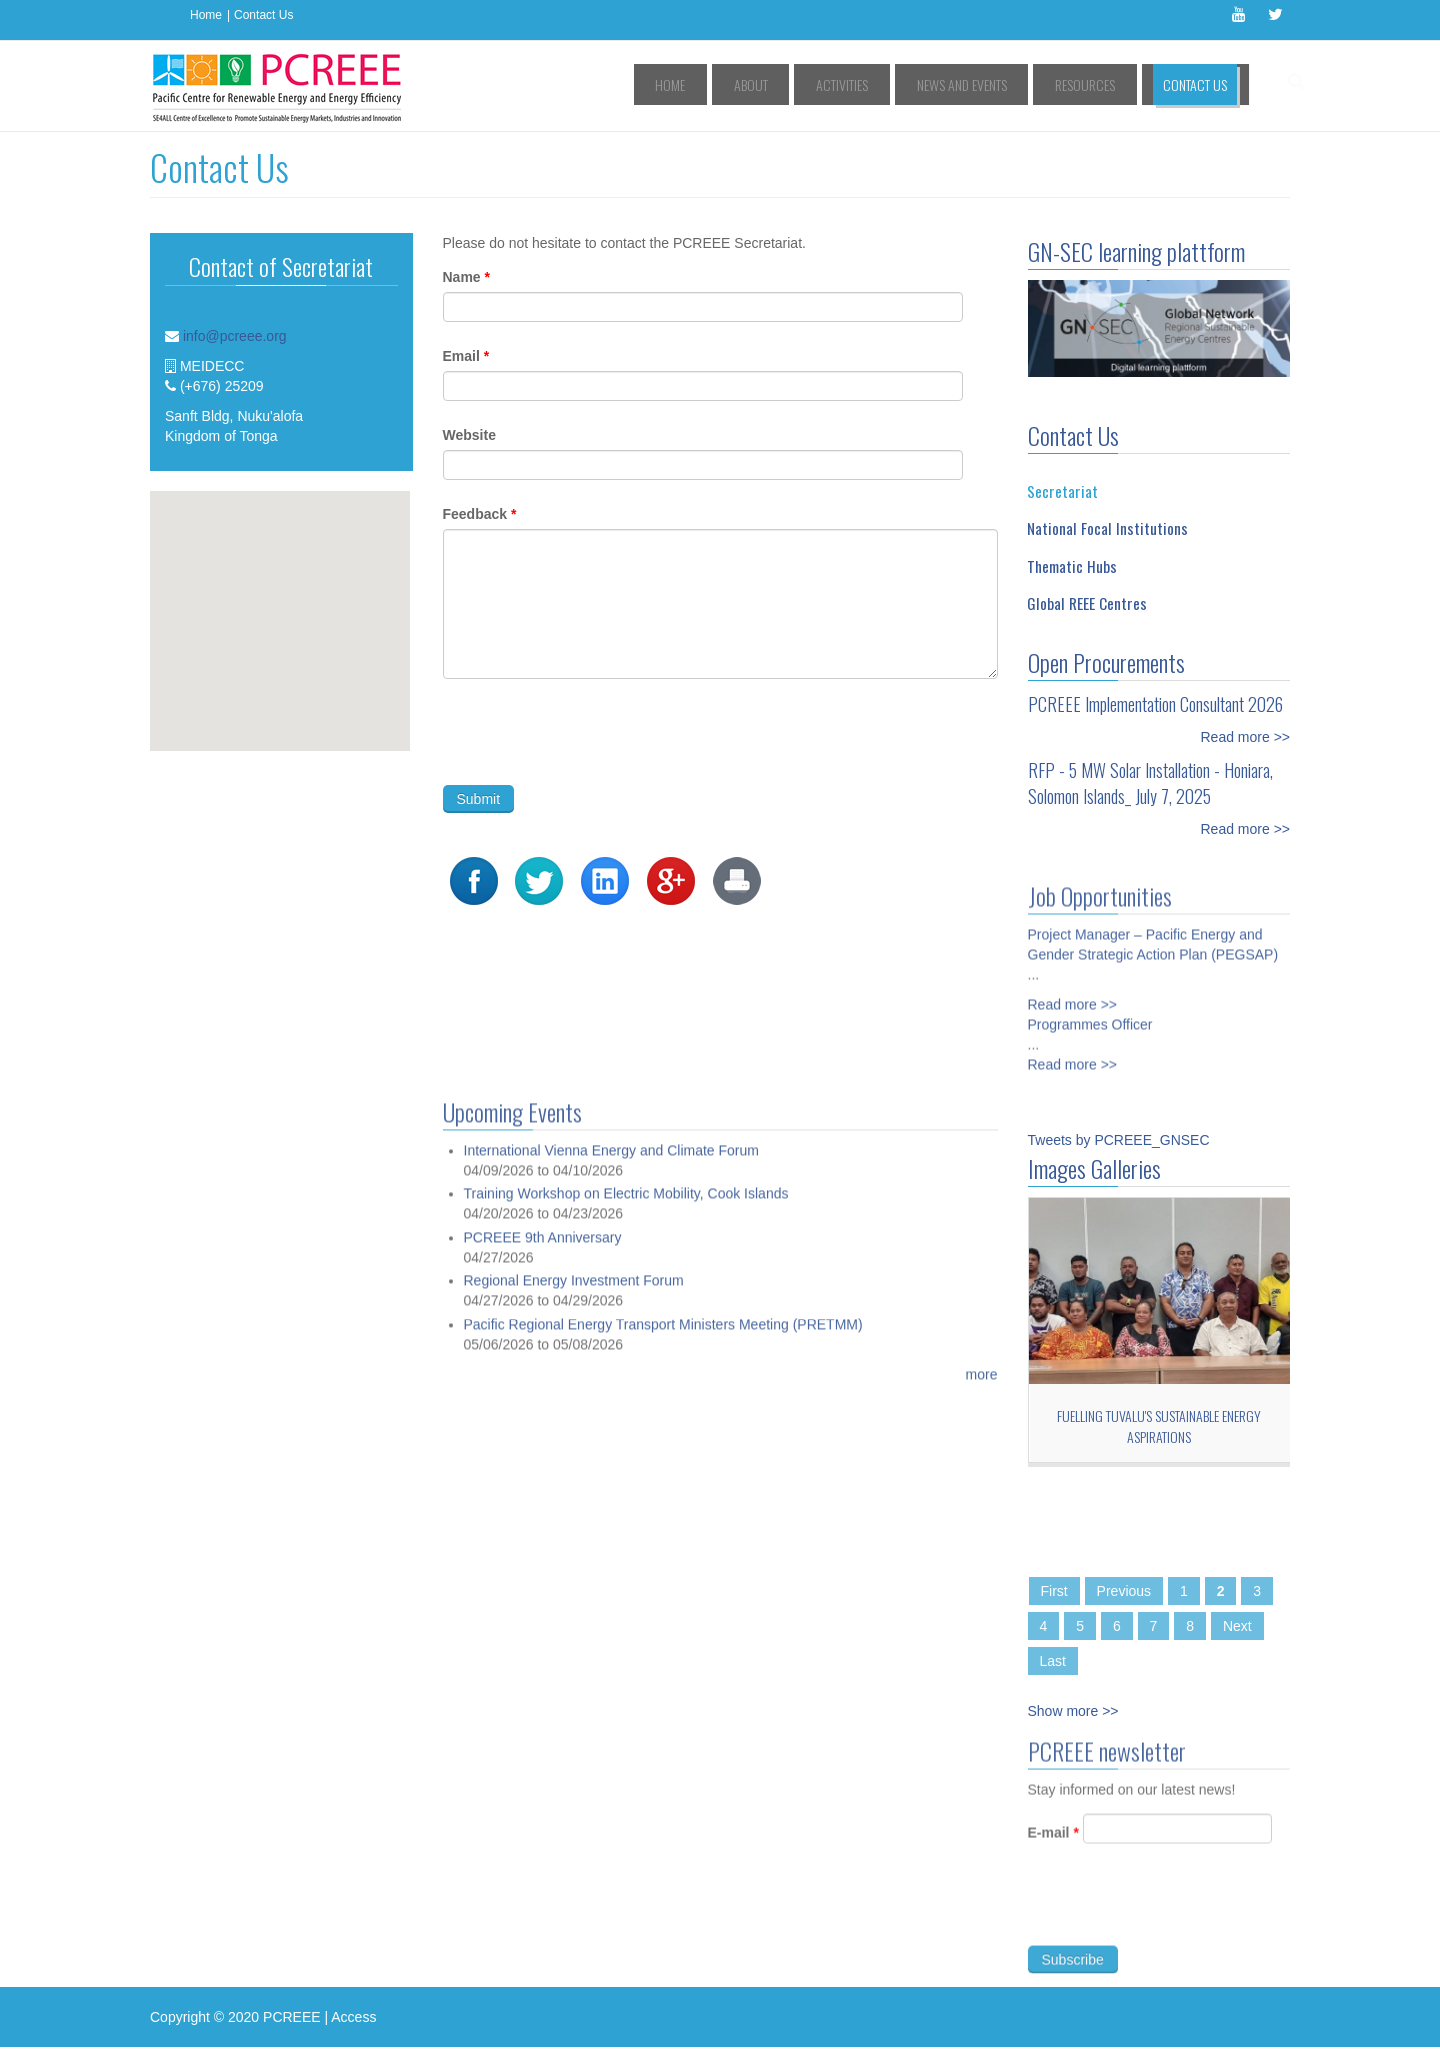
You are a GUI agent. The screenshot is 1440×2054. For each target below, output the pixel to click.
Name (466, 277)
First (1054, 1591)
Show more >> (1073, 1711)
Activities (908, 84)
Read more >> (1246, 737)
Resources (1112, 84)
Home (206, 15)
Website (469, 435)
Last (1053, 1661)
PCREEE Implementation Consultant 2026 (1155, 704)
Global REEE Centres (1087, 603)
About (836, 84)
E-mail (1053, 1842)
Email (466, 356)
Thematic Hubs (1072, 566)
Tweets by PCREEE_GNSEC (1119, 1140)
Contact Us (263, 15)
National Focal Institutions (1107, 528)
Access (353, 2017)
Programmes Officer (1090, 1015)
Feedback (480, 514)
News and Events (1008, 84)
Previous (1124, 1591)
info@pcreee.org (235, 336)
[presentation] (595, 732)
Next (1237, 1626)
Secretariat (1062, 491)
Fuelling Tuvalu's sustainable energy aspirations (1159, 1426)
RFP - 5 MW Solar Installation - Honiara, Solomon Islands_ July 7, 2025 (1150, 783)
